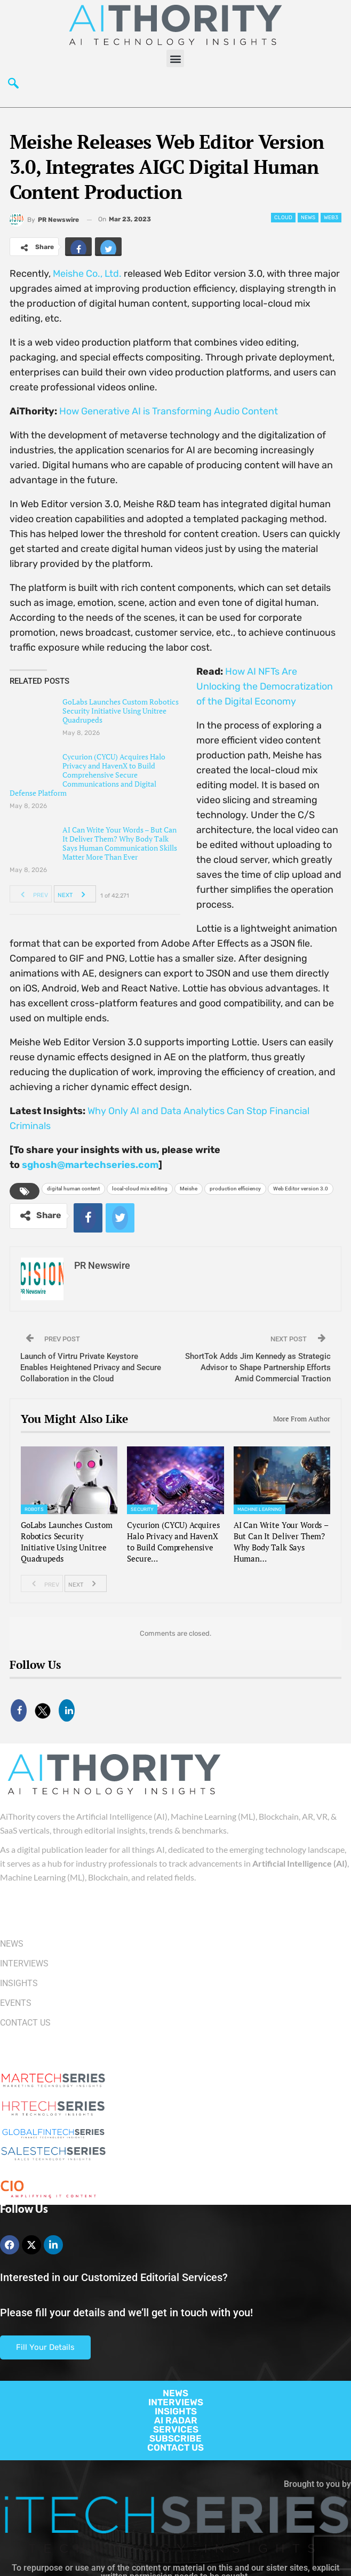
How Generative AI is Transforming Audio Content (168, 411)
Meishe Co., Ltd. (87, 273)
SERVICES (175, 2429)
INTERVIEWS (175, 2402)
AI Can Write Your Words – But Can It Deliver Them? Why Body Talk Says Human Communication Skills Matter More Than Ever (119, 843)
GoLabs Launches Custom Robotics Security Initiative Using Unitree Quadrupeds (120, 711)
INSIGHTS (176, 2411)
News (308, 217)
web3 (331, 217)
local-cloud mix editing (139, 1188)
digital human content (73, 1188)
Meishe (188, 1188)
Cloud (283, 217)
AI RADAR (175, 2420)
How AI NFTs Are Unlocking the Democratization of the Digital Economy (264, 686)
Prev (31, 894)
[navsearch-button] (13, 86)
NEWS (175, 2393)
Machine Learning (259, 1509)
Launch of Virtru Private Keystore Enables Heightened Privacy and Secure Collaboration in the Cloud (90, 1367)
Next (74, 894)
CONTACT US (175, 2447)
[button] (175, 58)
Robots (34, 1509)
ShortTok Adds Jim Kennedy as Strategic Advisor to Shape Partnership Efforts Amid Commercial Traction (258, 1367)
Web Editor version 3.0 (300, 1188)
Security (142, 1509)
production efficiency (235, 1188)
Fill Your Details (45, 2347)
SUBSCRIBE (175, 2438)
